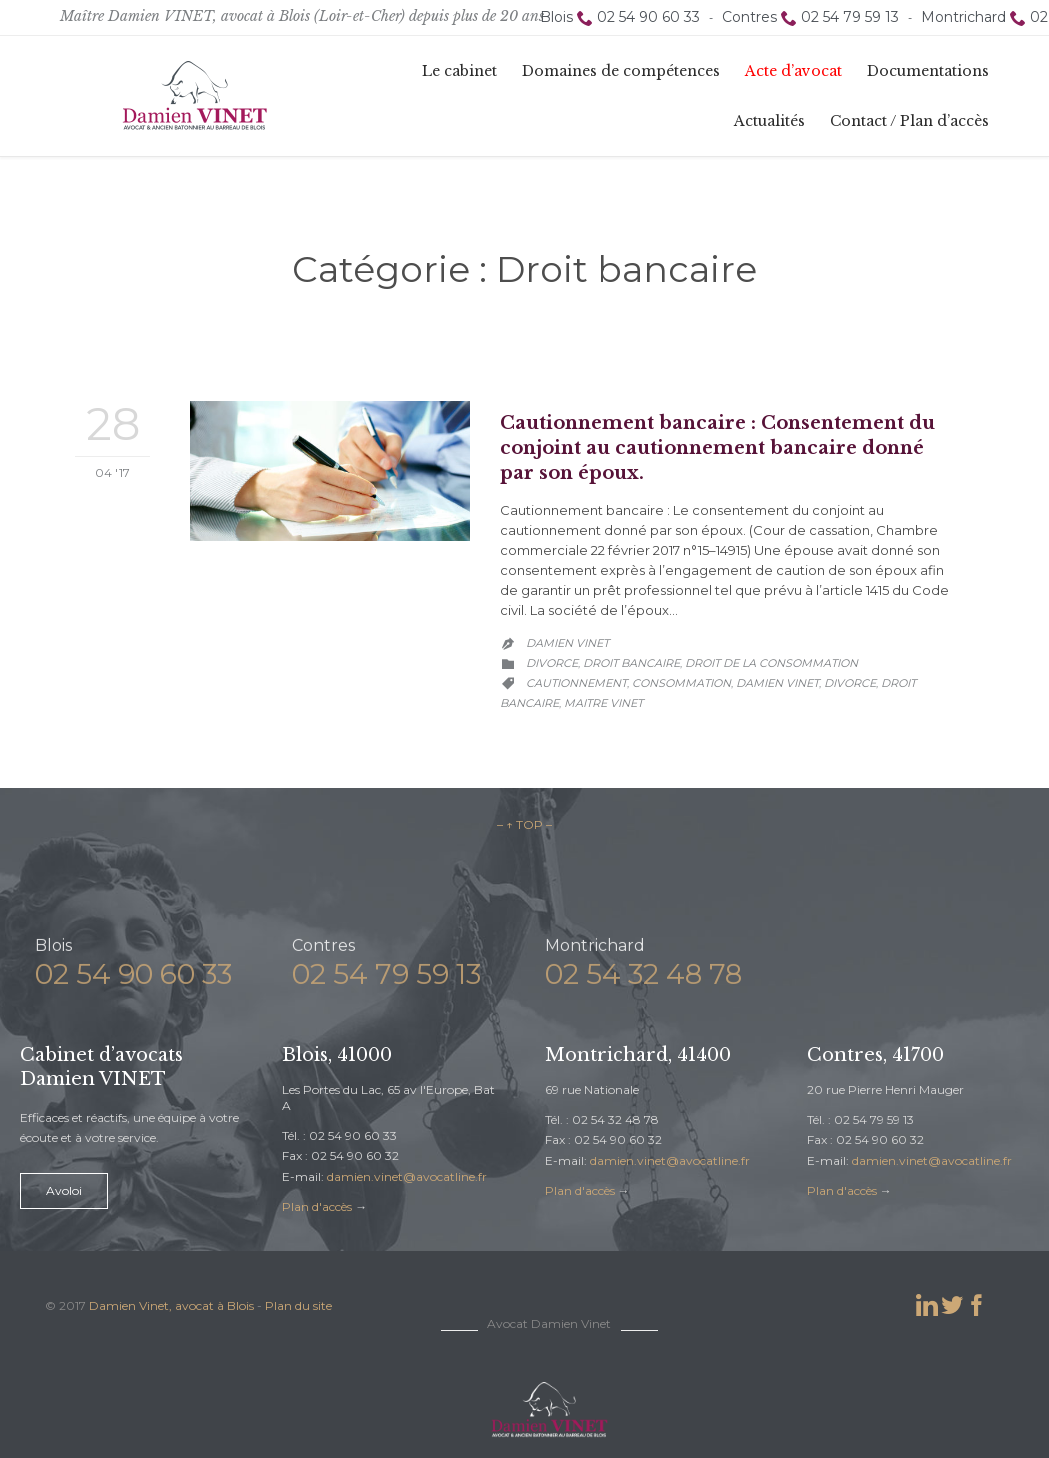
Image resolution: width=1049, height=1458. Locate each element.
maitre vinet (603, 703)
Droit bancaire (631, 663)
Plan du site (298, 1305)
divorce (850, 683)
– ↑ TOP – (524, 824)
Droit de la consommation (771, 663)
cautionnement (576, 683)
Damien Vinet (567, 643)
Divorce (552, 663)
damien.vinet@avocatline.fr (407, 1176)
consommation (681, 683)
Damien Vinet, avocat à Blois (171, 1305)
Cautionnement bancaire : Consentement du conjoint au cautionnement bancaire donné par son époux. (717, 448)
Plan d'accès (317, 1206)
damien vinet (777, 683)
